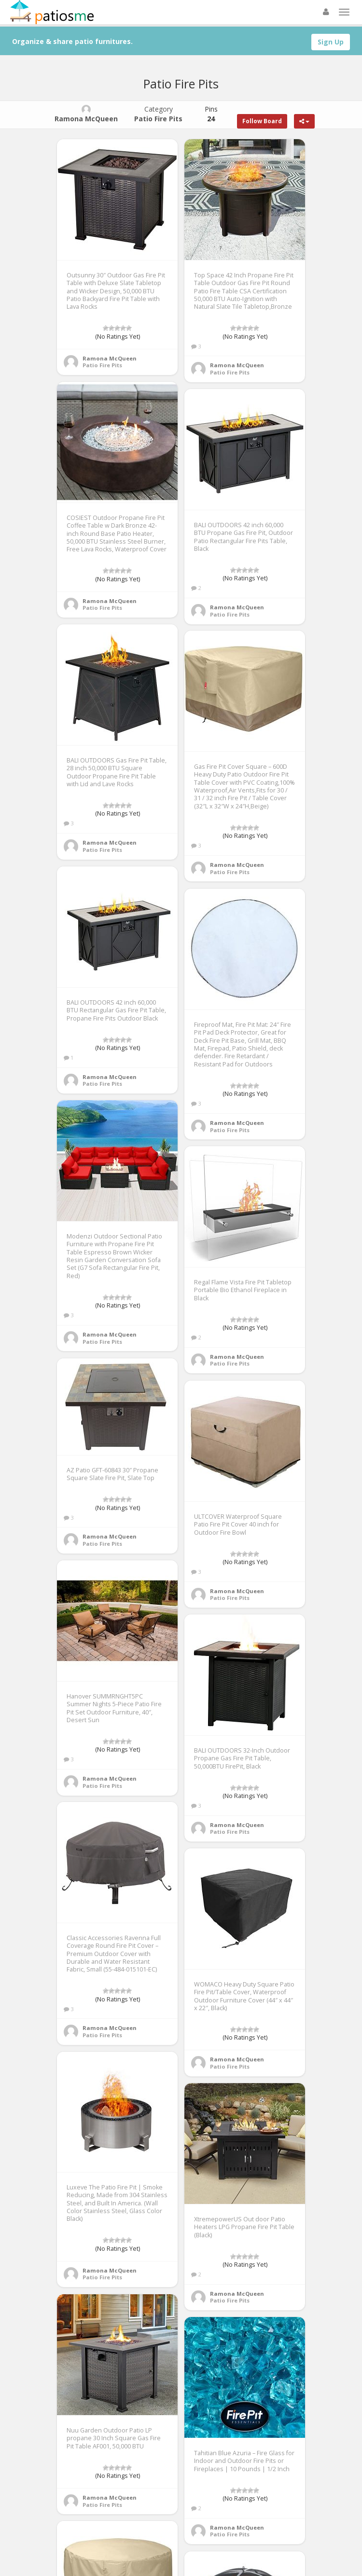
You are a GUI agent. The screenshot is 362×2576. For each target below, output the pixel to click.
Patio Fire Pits (102, 365)
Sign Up (331, 41)
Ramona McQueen (110, 358)
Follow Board (262, 121)
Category (158, 113)
